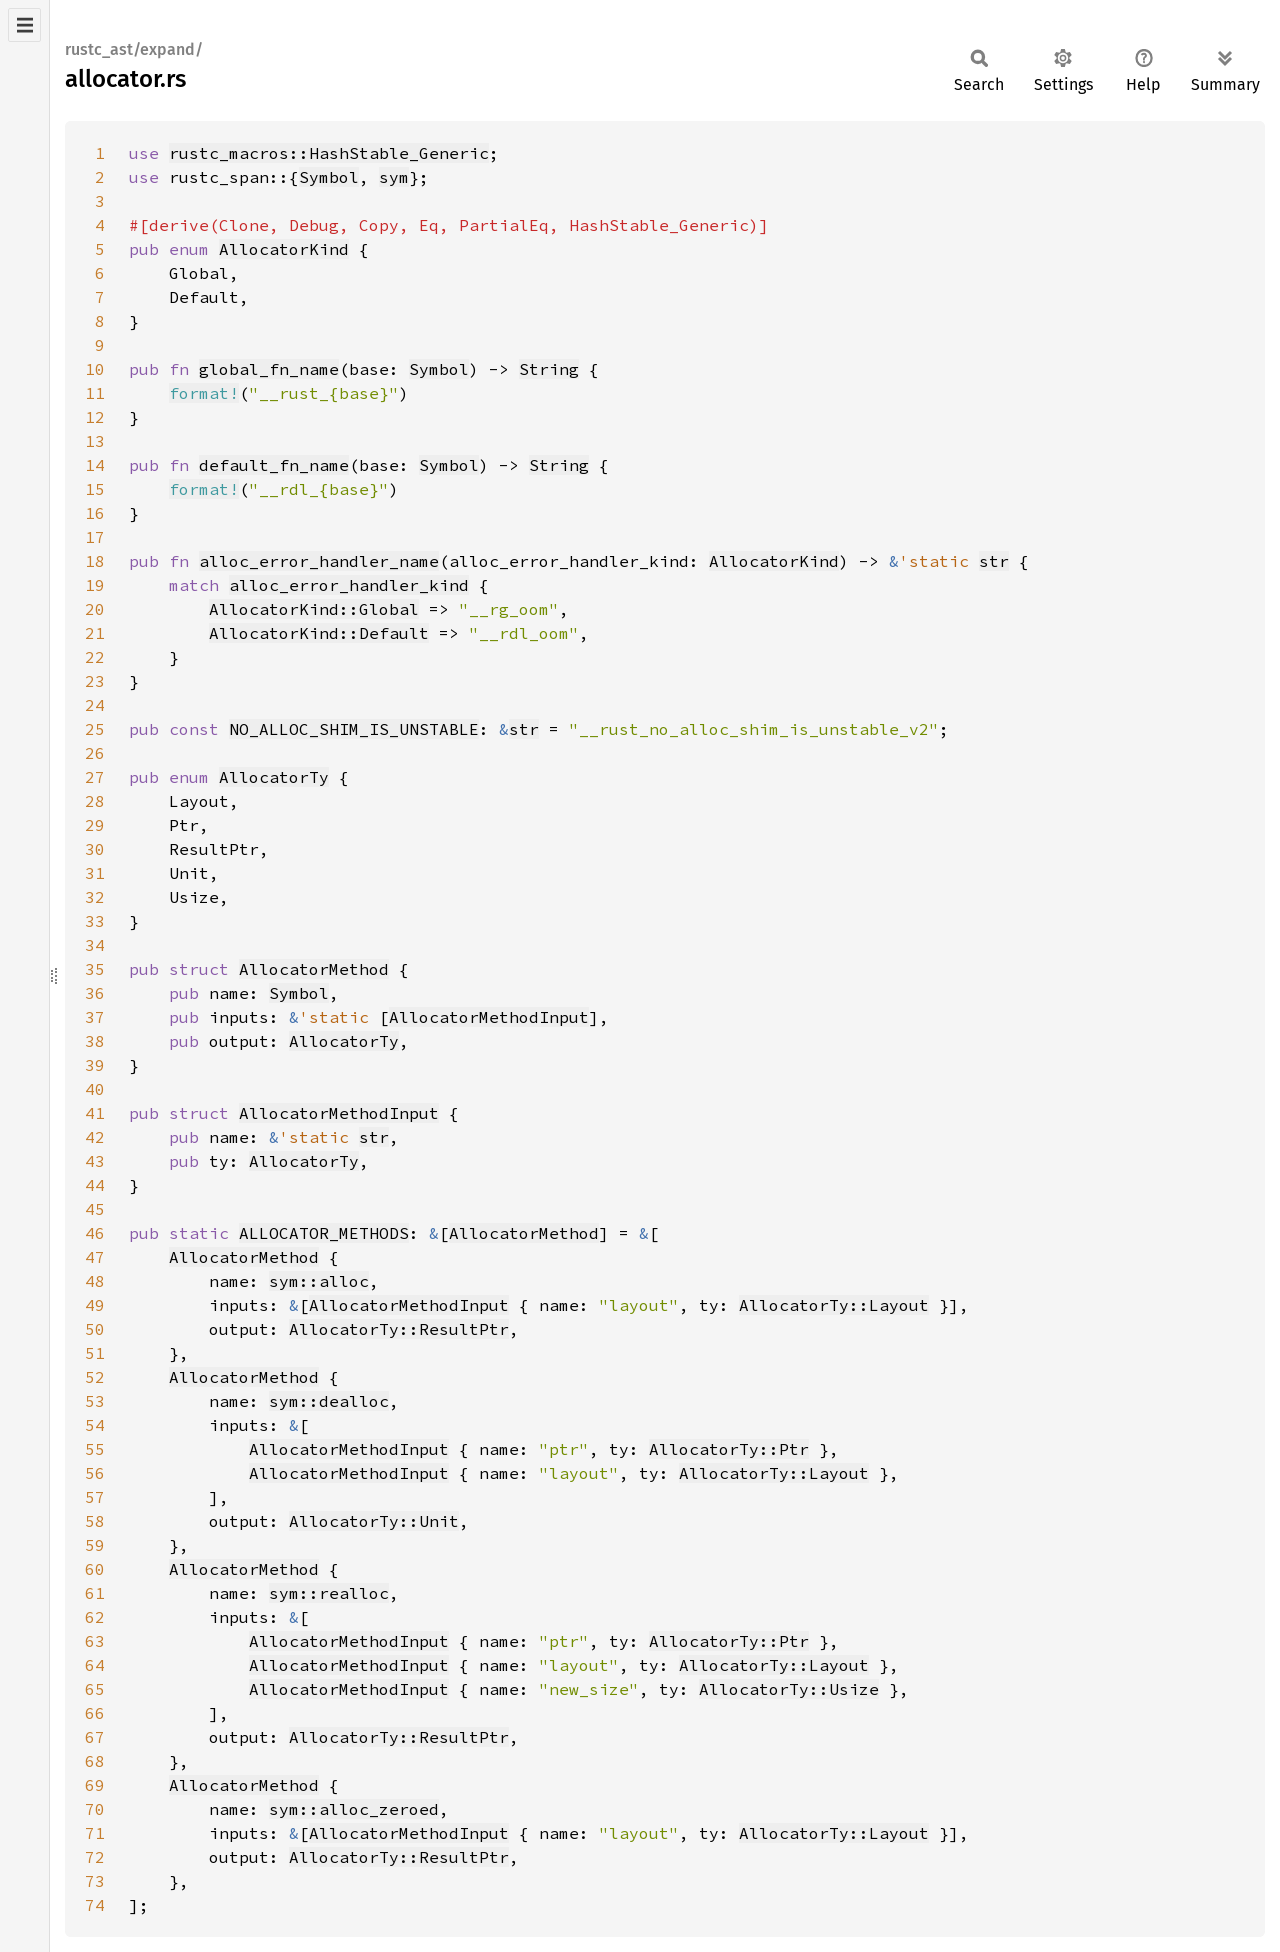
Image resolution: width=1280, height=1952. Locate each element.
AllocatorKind (284, 249)
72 (95, 1857)
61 (95, 1593)
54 (95, 1425)
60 (95, 1569)
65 (95, 1689)
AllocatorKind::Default (319, 633)
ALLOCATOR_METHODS (324, 1233)
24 (95, 705)
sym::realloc (329, 1593)
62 (95, 1617)
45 (95, 1209)
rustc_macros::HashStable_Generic (329, 153)
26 (95, 753)
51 (95, 1353)
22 (95, 657)
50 (95, 1329)
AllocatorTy (274, 777)
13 (95, 441)
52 (95, 1377)
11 (95, 393)
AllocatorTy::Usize (789, 1689)
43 (95, 1161)
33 (95, 921)
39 (95, 1065)
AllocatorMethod (314, 969)
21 (95, 633)
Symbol (329, 177)
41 (95, 1113)
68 (95, 1761)
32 (95, 897)
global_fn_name (269, 369)
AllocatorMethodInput (489, 1017)
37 (95, 1017)
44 (95, 1185)
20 (95, 609)
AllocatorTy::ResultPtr (399, 1329)
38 (95, 1041)
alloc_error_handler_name (319, 561)
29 (95, 825)
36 (95, 993)
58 (95, 1521)
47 (95, 1257)
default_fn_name (274, 465)
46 (95, 1233)
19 (95, 585)
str (994, 561)
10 (95, 369)
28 (95, 801)
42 (95, 1137)
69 (95, 1785)
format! (204, 393)
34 (95, 945)
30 (95, 849)
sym (394, 177)
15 (95, 489)
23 (95, 681)
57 (95, 1497)
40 (95, 1089)
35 (95, 969)
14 (95, 465)
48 (95, 1281)
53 (95, 1401)
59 (95, 1545)
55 (95, 1449)
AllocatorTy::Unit (374, 1521)
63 (95, 1641)
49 (95, 1305)
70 (95, 1809)
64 (95, 1665)
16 (95, 513)
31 (95, 873)
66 (95, 1713)
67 (95, 1737)
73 (95, 1881)
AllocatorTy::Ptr (729, 1449)
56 (95, 1473)
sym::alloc (319, 1281)
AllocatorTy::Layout (834, 1305)
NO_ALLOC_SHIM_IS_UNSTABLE (354, 729)
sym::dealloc (329, 1401)
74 (95, 1905)
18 (95, 561)
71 (95, 1833)
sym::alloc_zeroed (354, 1809)
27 (95, 777)
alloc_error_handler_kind (349, 585)
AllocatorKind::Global (314, 609)
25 (95, 729)
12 (95, 417)
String (549, 369)
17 (95, 537)
